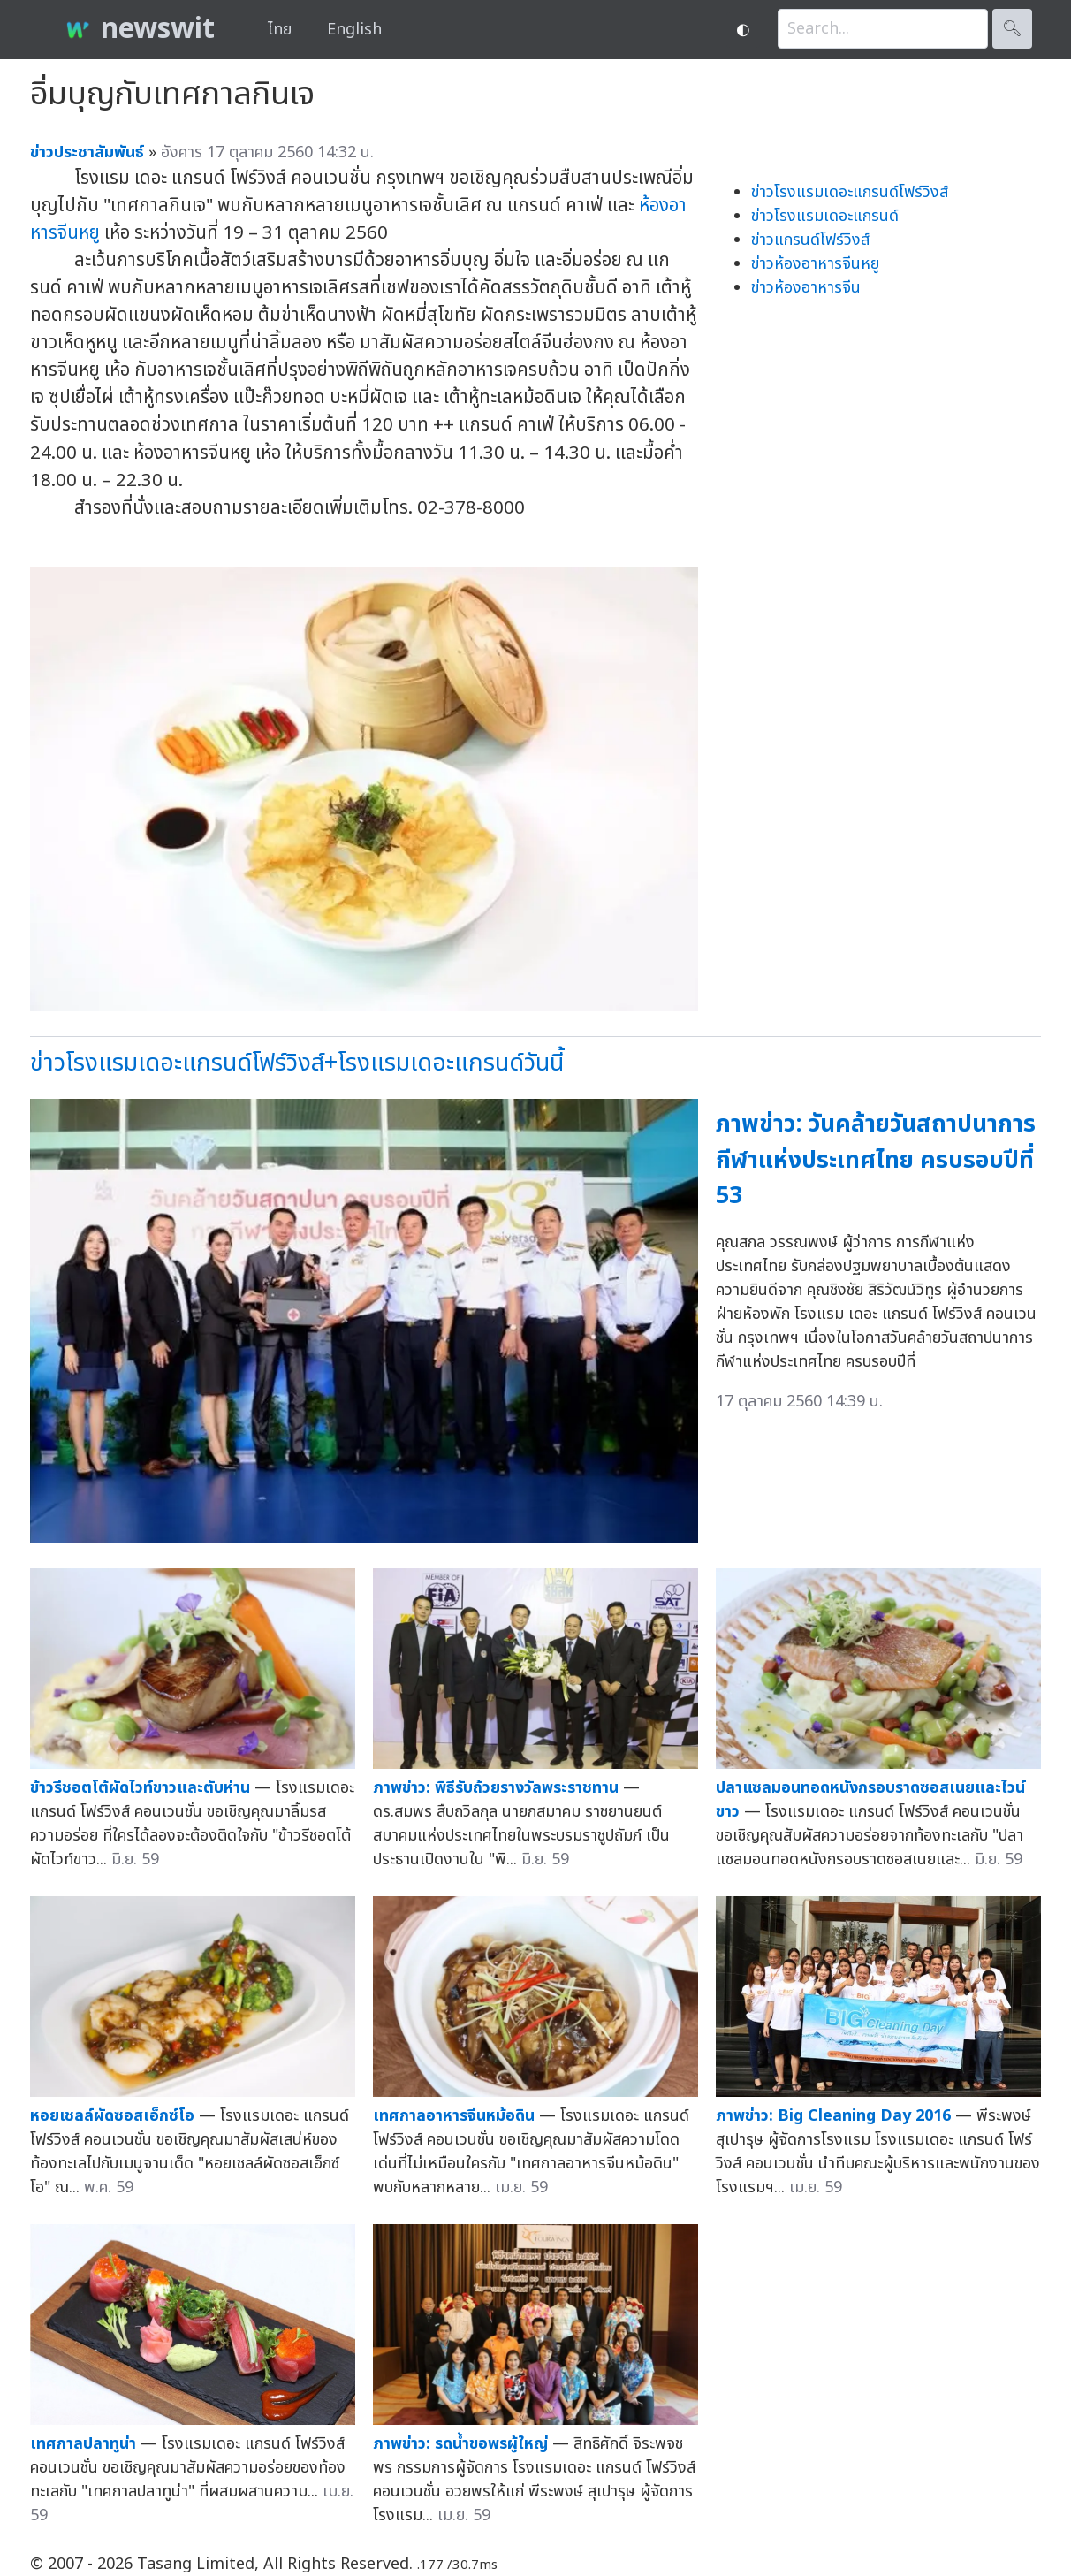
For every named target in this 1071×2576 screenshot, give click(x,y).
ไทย (280, 30)
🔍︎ (1012, 29)
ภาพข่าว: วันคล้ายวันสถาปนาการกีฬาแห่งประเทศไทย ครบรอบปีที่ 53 (876, 1160)
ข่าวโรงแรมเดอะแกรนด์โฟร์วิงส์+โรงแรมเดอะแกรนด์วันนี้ (297, 1063)
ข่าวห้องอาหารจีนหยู (815, 264)
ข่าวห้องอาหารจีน (806, 288)
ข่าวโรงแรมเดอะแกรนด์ (825, 216)
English (354, 30)
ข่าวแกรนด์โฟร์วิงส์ (810, 240)
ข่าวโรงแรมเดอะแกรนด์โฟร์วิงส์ (849, 192)
